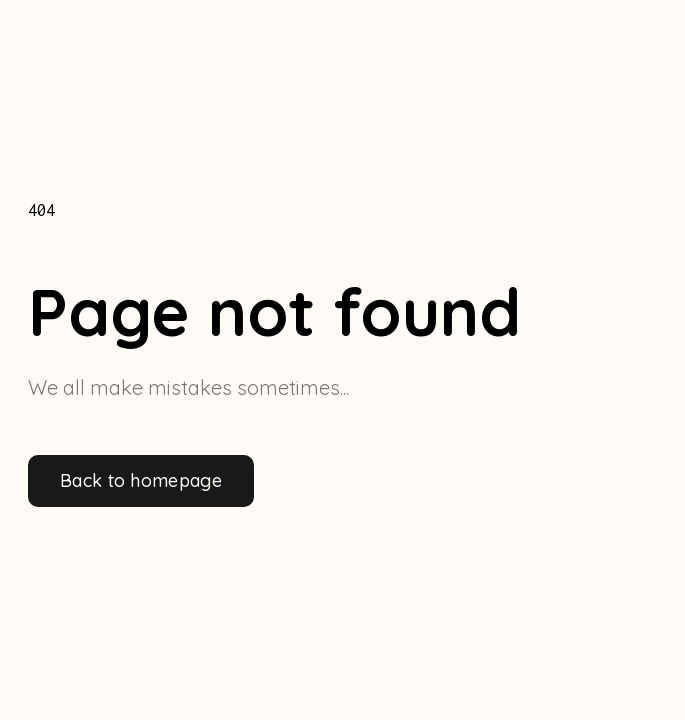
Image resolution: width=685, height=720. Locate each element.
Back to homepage (141, 480)
